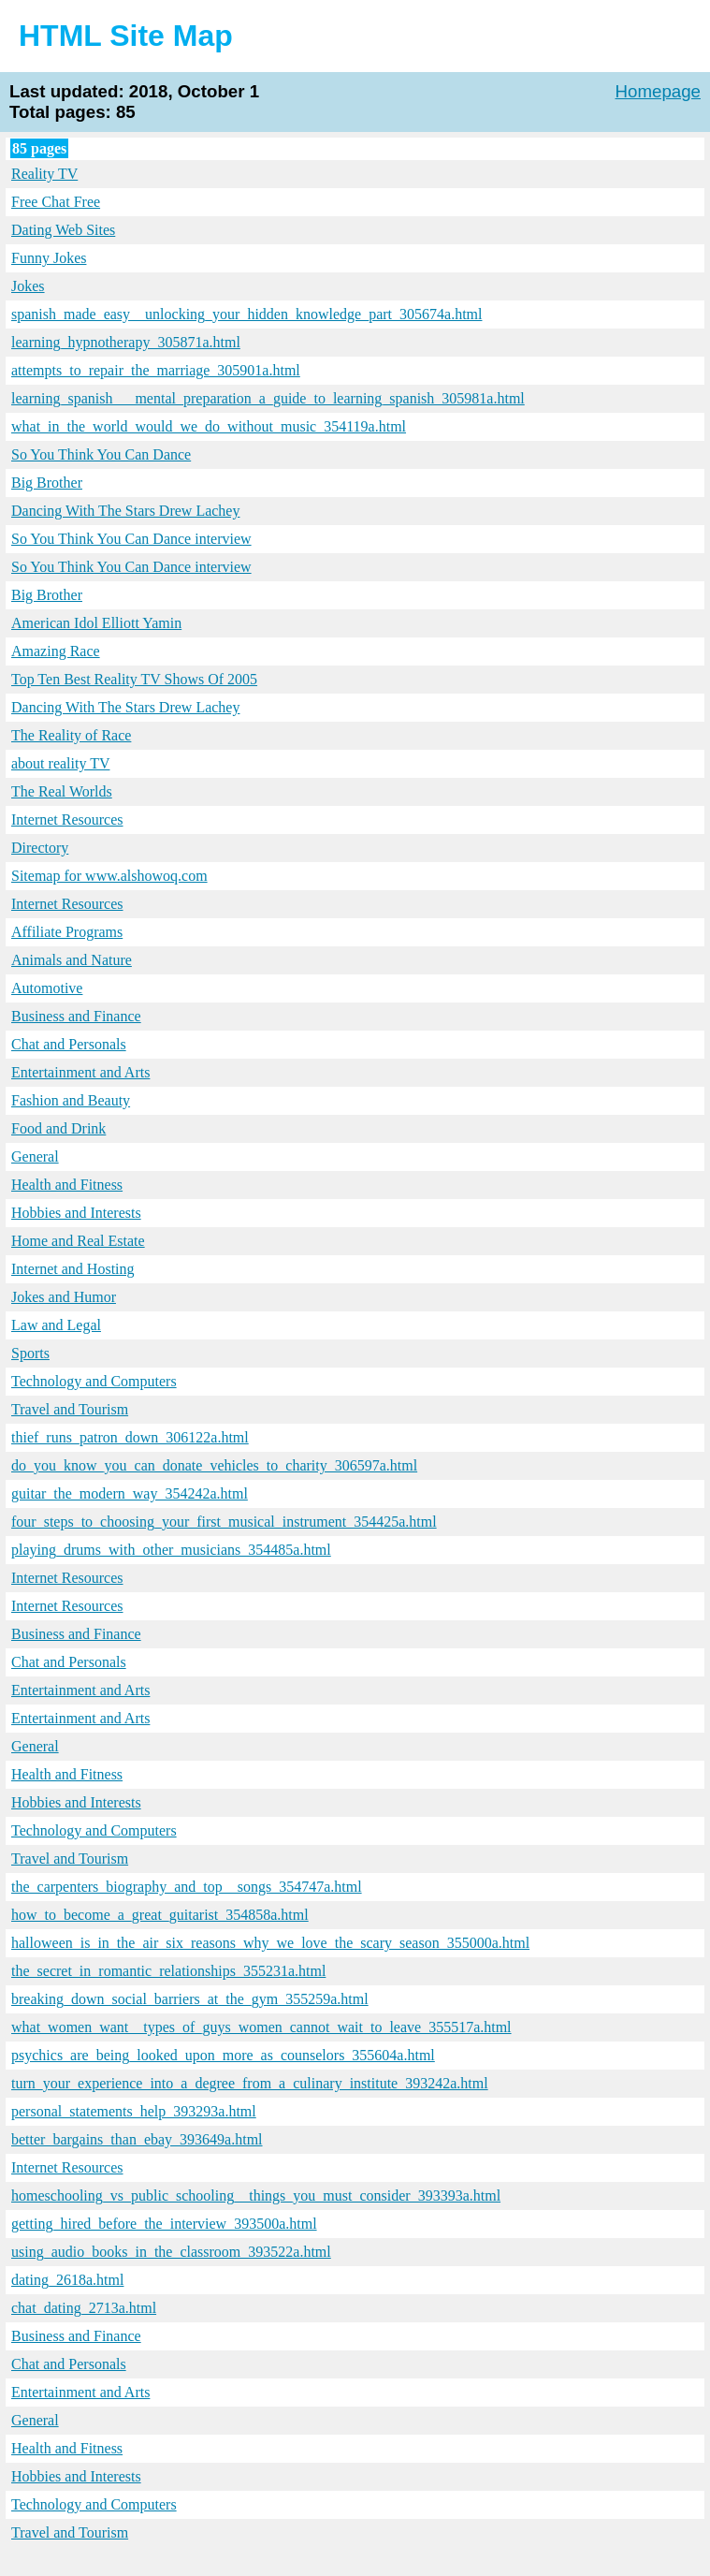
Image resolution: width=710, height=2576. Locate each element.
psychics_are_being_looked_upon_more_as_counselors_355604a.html (223, 2055)
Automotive (46, 988)
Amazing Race (55, 651)
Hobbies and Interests (76, 1213)
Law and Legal (56, 1325)
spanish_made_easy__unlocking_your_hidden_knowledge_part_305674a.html (246, 314)
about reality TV (60, 763)
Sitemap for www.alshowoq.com (109, 876)
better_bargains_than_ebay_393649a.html (137, 2139)
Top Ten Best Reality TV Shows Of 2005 (134, 679)
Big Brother (46, 482)
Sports (30, 1353)
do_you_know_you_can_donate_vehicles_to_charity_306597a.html (214, 1465)
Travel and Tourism (69, 1409)
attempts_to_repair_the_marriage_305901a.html (155, 370)
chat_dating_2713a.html (83, 2308)
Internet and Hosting (73, 1269)
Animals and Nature (71, 960)
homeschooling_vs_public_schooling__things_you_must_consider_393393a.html (255, 2195)
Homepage (659, 91)
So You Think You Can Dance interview (131, 539)
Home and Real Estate (78, 1241)
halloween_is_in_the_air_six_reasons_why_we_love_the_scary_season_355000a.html (270, 1943)
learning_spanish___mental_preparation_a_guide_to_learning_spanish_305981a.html (268, 398)
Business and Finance (76, 1016)
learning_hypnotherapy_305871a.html (125, 342)
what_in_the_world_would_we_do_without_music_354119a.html (208, 426)
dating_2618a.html (67, 2280)
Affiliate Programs (67, 932)
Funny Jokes (48, 258)
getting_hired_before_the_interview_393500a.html (164, 2224)
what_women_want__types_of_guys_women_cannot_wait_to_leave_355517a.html (261, 2027)
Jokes (28, 286)
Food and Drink (58, 1128)
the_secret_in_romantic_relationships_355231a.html (168, 1971)
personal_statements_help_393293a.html (133, 2111)
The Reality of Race (71, 735)
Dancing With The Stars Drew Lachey (125, 511)
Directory (39, 848)
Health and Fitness (67, 1185)
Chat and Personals (68, 1044)
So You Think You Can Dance (101, 454)
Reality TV (44, 174)
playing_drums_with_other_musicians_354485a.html (171, 1550)
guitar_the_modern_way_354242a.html (129, 1493)
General (35, 1156)
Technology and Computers (94, 1381)
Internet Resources (67, 819)
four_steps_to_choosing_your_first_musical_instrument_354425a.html (224, 1522)
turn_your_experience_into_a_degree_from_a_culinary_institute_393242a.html (249, 2083)
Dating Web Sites (63, 230)
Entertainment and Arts (80, 1072)
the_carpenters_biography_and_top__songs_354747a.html (186, 1887)
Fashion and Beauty (70, 1100)
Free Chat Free (55, 202)
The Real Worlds (61, 791)
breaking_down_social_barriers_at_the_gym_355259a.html (190, 1999)
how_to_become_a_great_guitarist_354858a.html (160, 1915)
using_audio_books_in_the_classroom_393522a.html (171, 2252)
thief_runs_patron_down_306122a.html (130, 1437)
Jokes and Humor (63, 1297)
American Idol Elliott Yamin (96, 623)
